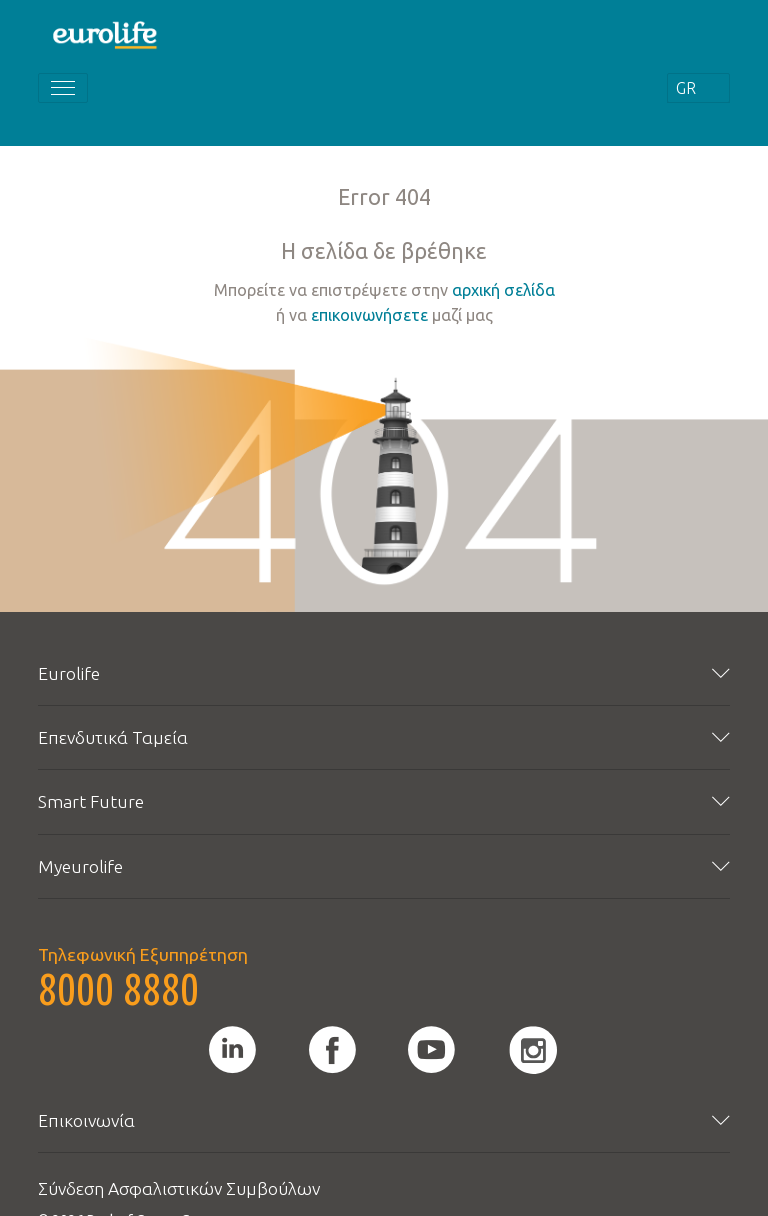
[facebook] (332, 1050)
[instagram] (533, 1050)
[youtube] (431, 1050)
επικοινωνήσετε (369, 315)
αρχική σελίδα (503, 290)
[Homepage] (106, 34)
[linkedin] (232, 1050)
